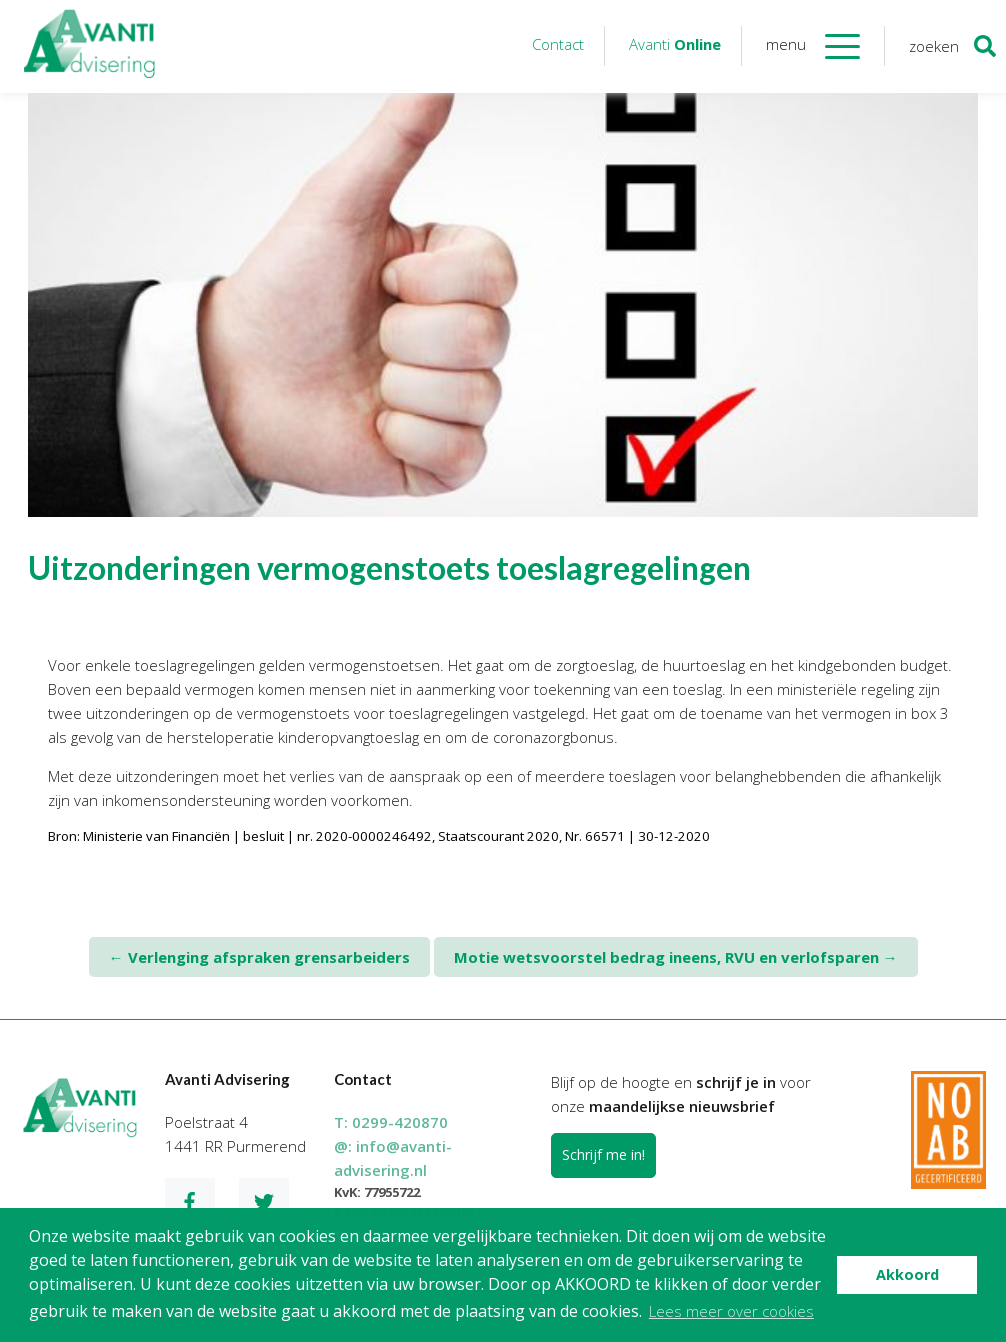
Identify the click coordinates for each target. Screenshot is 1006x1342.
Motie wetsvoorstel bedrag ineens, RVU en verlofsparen (676, 957)
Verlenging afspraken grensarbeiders (259, 957)
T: (391, 1122)
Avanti (675, 44)
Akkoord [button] (907, 1274)
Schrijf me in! (603, 1154)
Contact (558, 44)
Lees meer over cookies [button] (731, 1311)
